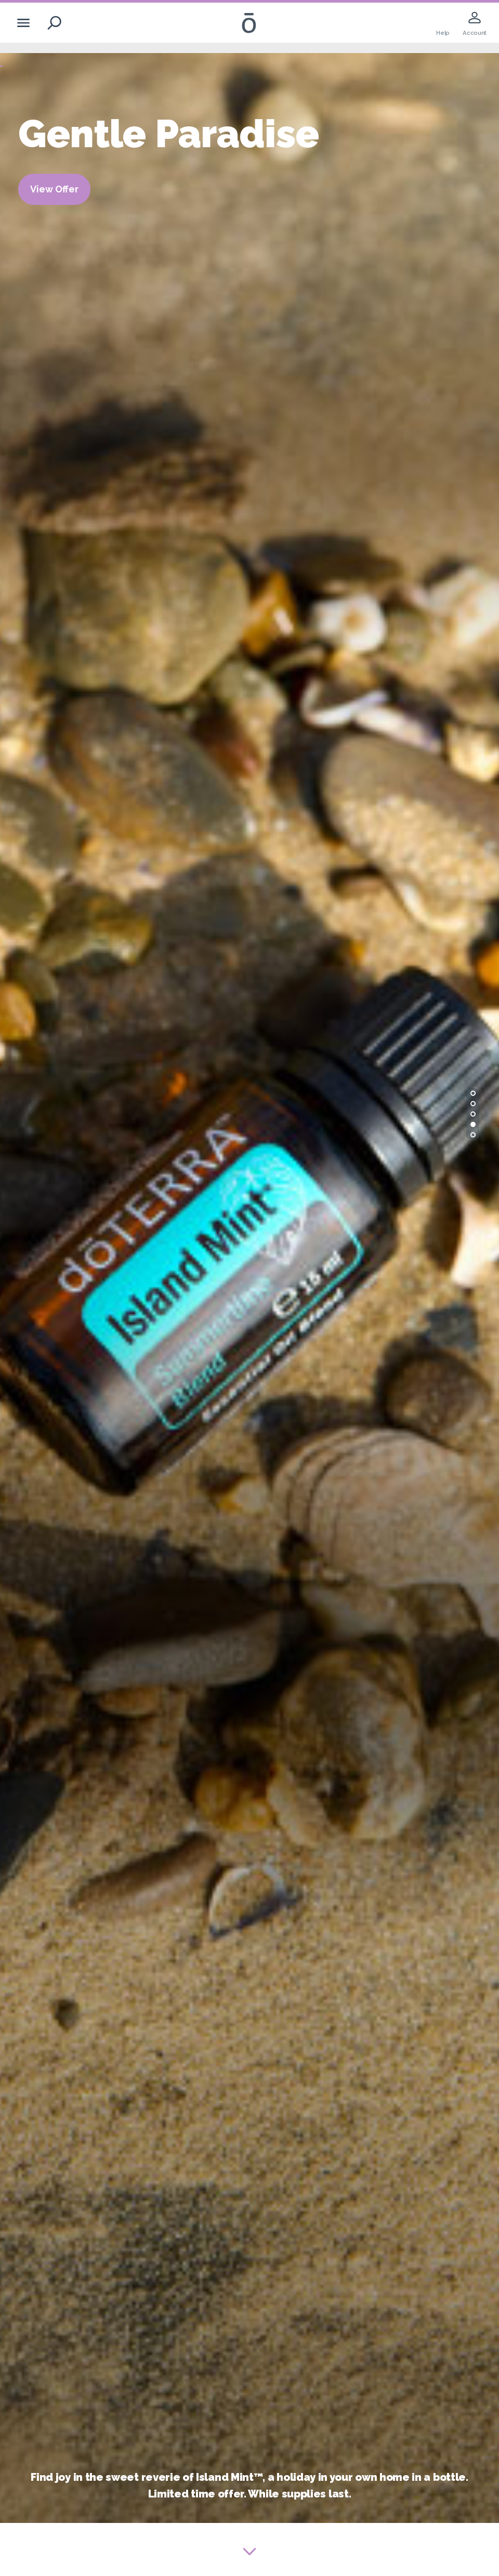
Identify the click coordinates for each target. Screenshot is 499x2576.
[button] (473, 1093)
